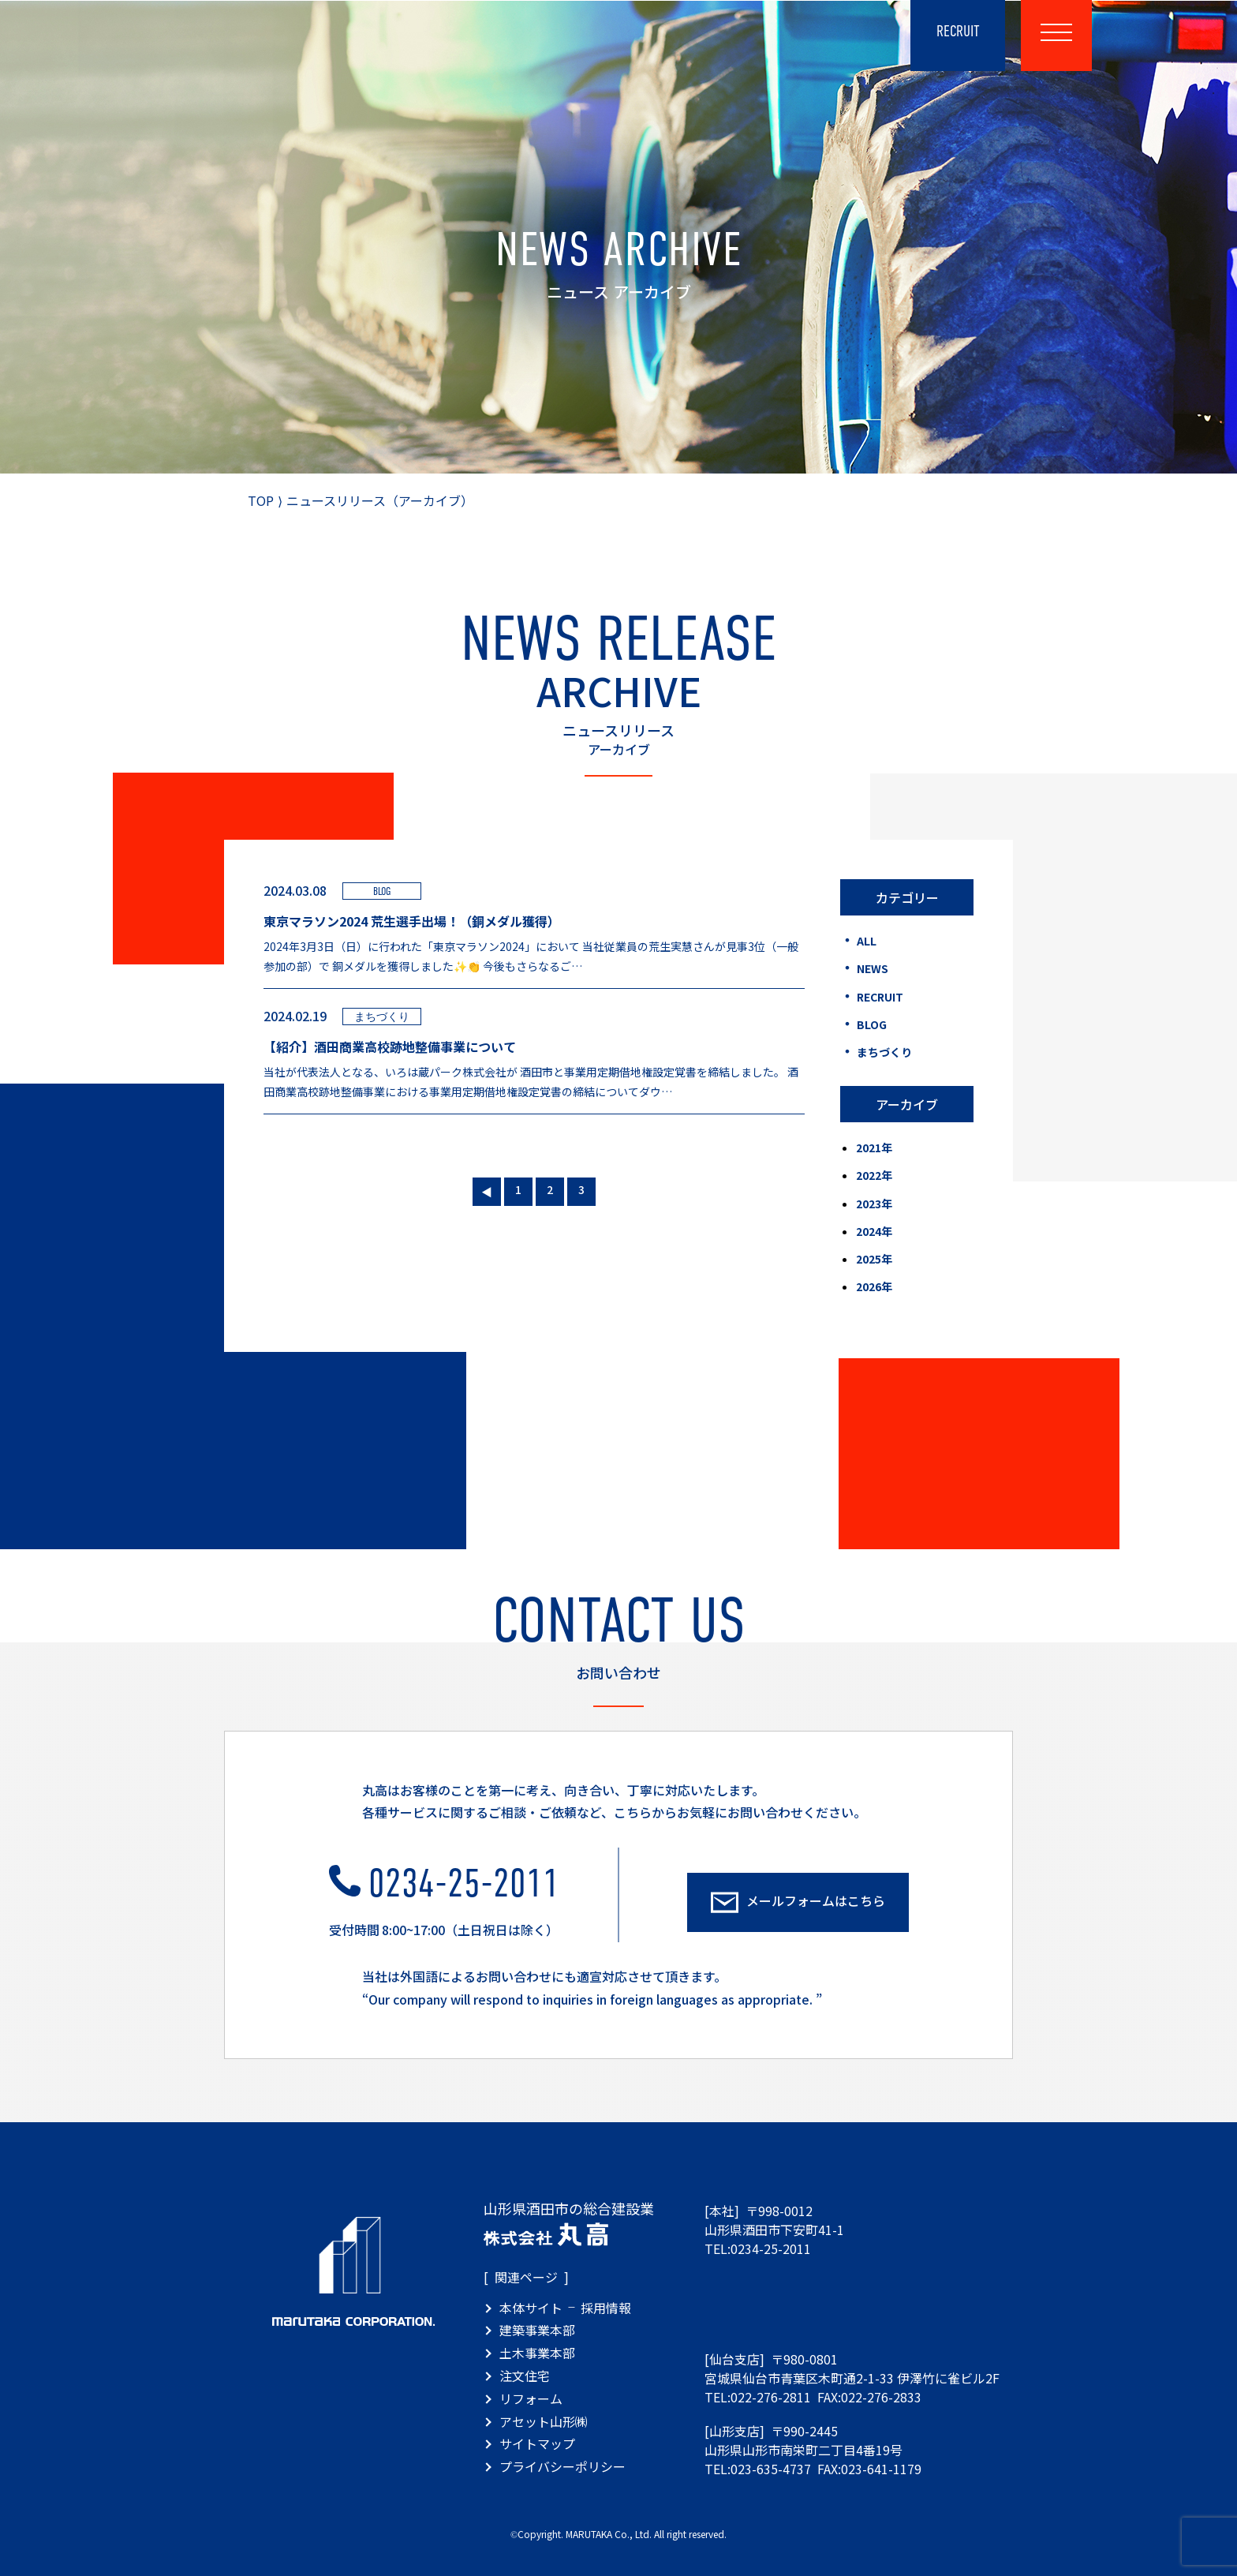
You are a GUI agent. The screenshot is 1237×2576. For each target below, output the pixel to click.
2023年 (874, 1203)
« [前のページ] (487, 1189)
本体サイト (530, 2307)
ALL (865, 941)
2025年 (874, 1259)
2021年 (874, 1147)
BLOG (870, 1024)
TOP (261, 500)
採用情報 (606, 2307)
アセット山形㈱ (543, 2421)
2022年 (874, 1175)
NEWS (871, 968)
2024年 (874, 1231)
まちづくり (883, 1052)
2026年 (874, 1286)
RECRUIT (878, 997)
